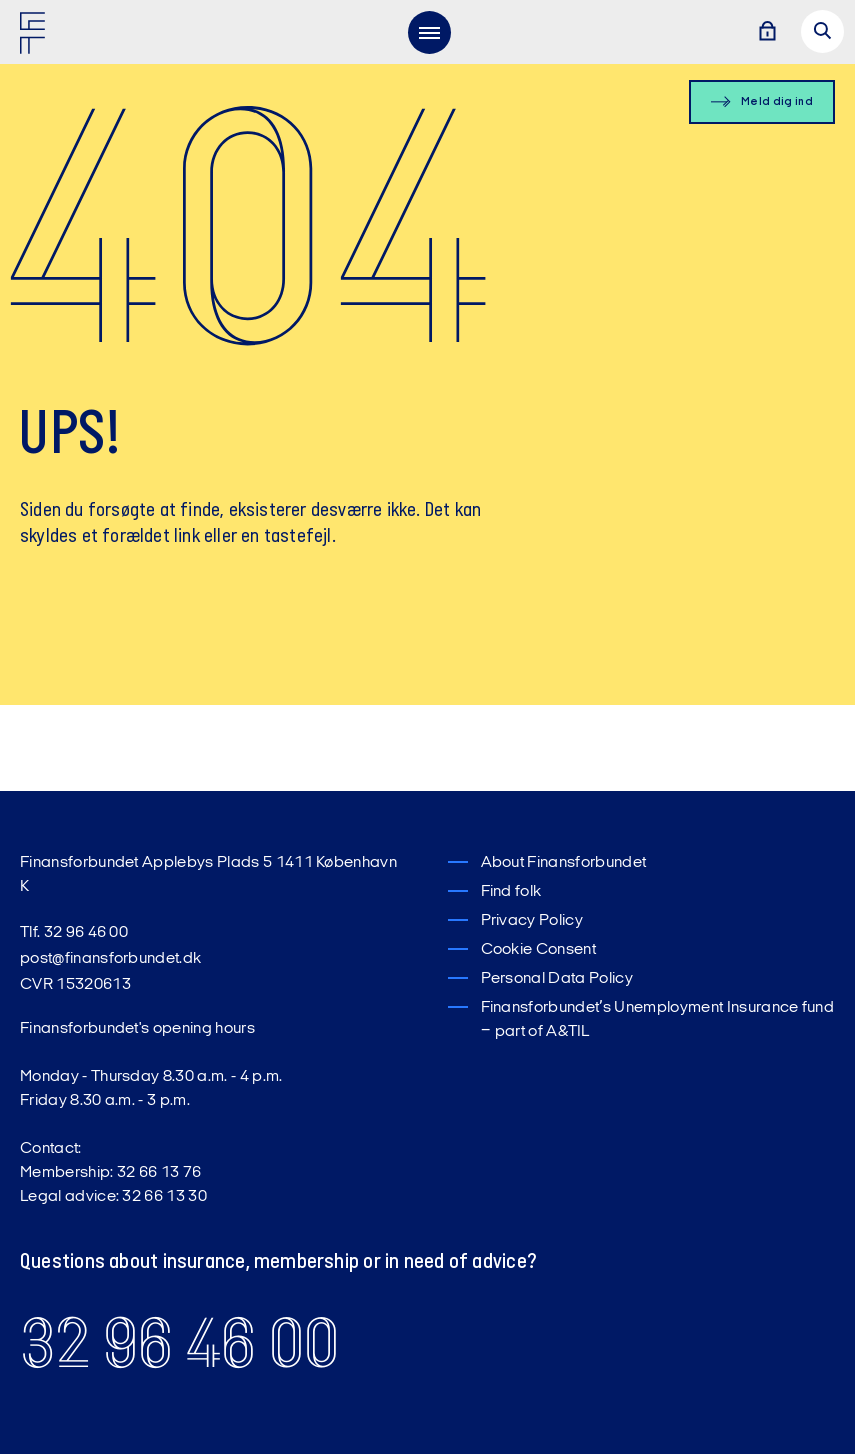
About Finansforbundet (564, 863)
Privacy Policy (532, 921)
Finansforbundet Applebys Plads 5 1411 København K (208, 875)
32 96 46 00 (179, 1343)
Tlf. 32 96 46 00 (74, 933)
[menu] (429, 32)
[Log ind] (767, 32)
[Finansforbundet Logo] (36, 37)
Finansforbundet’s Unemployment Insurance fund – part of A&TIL (658, 1020)
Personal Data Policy (557, 979)
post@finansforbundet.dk (110, 959)
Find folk (511, 892)
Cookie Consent (538, 950)
